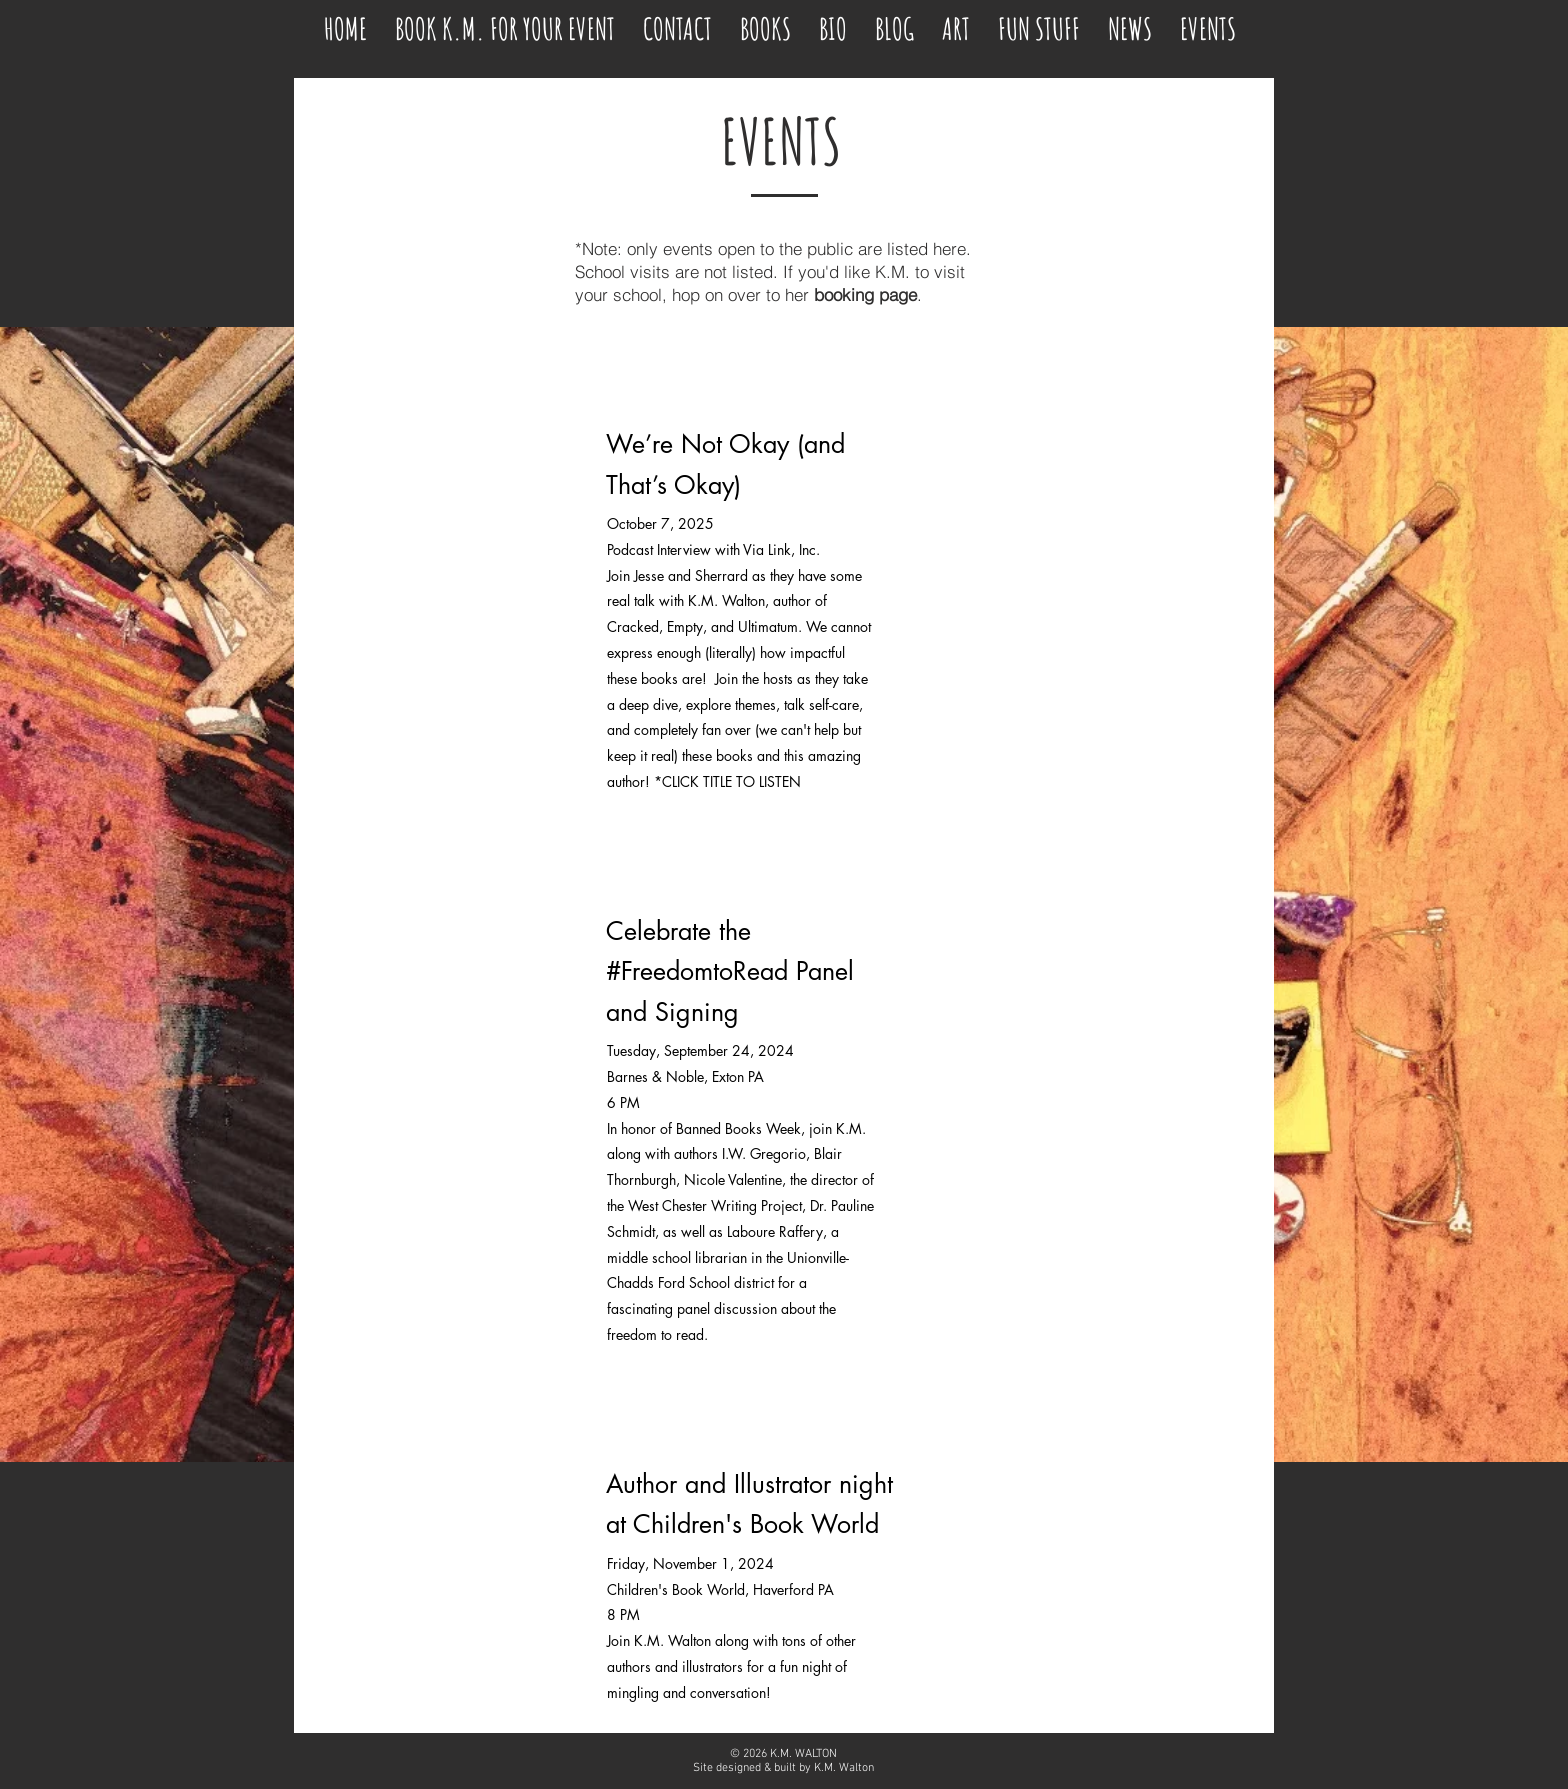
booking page (865, 294)
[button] (1039, 20)
